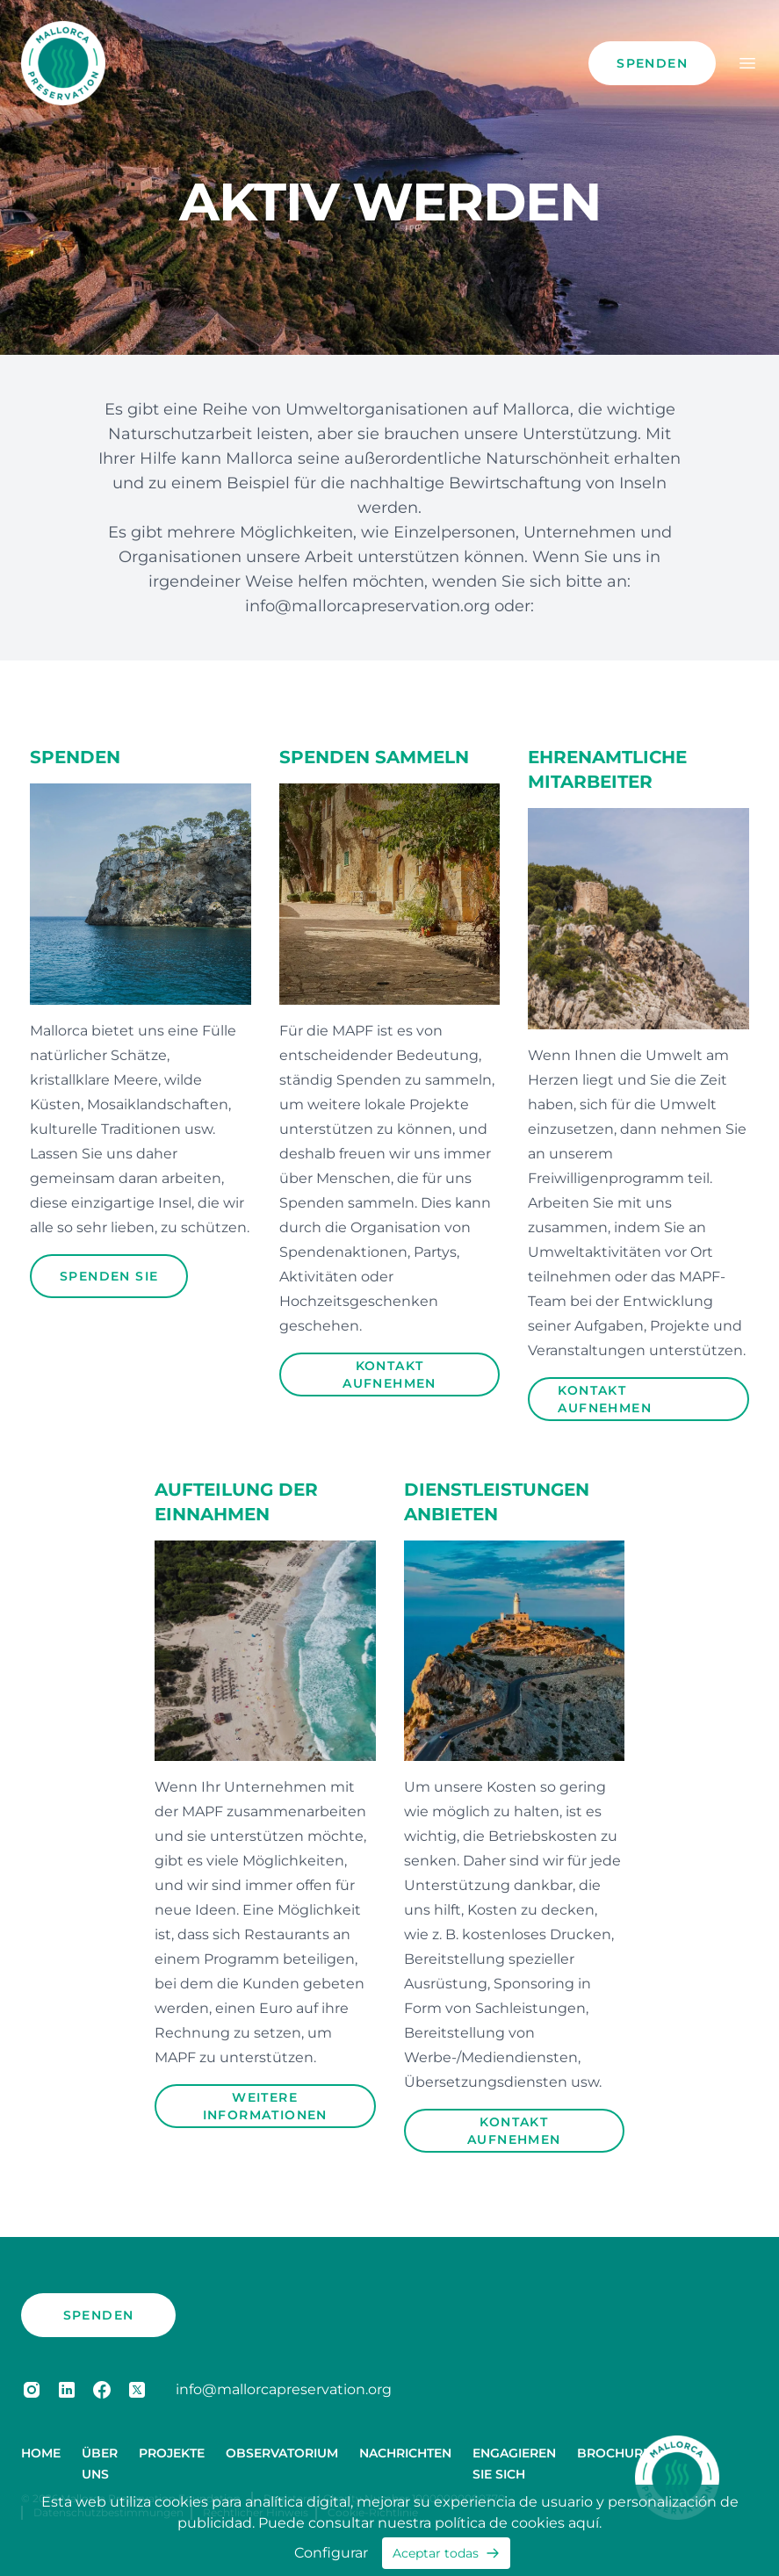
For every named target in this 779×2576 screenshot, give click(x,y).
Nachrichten (405, 2453)
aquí (583, 2523)
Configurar (331, 2552)
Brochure (614, 2453)
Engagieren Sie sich (514, 2463)
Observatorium (282, 2453)
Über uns (100, 2463)
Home (41, 2453)
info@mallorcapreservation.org (369, 606)
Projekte (172, 2453)
